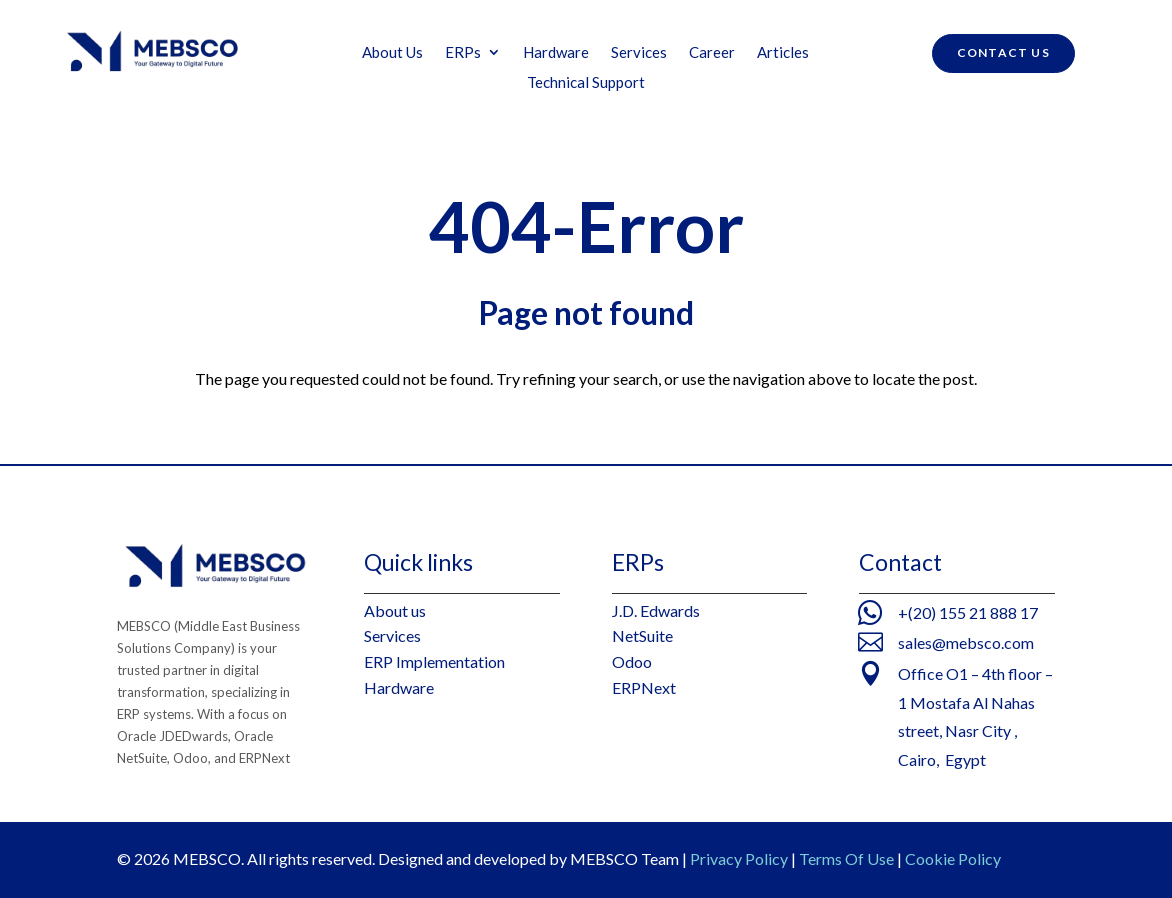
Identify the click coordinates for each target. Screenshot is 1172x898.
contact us (1003, 52)
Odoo (632, 661)
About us (395, 610)
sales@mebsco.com (966, 642)
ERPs (463, 53)
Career (712, 53)
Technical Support (586, 83)
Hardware (556, 53)
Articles (783, 53)
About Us (392, 53)
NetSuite (642, 635)
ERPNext (644, 687)
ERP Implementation (434, 661)
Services (639, 53)
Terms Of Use (846, 858)
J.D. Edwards (656, 610)
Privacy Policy (739, 858)
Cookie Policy (953, 858)
